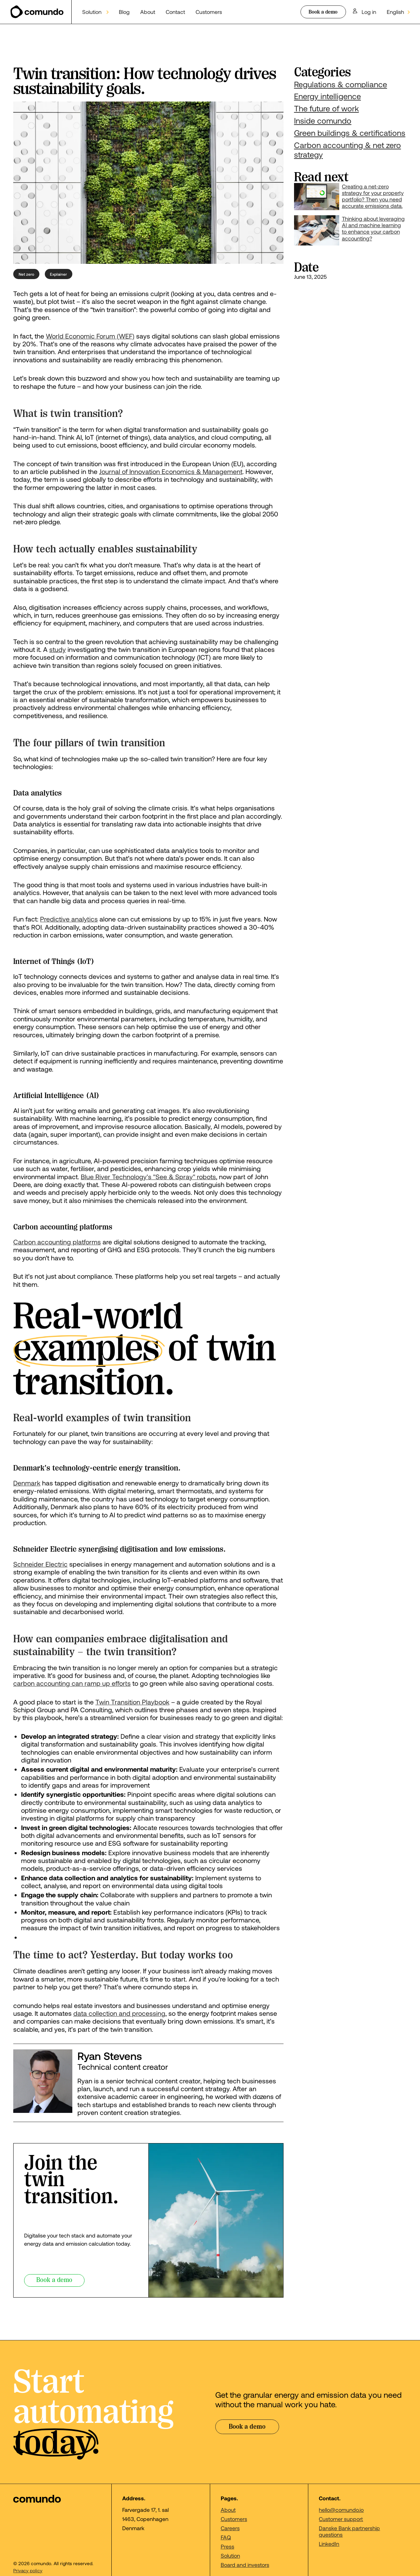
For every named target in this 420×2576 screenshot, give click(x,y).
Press (227, 2546)
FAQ (226, 2537)
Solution (230, 2555)
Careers (230, 2528)
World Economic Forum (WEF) (90, 336)
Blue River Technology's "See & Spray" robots (148, 1177)
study (57, 649)
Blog (124, 11)
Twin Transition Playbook (132, 1702)
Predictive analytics (69, 919)
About (147, 11)
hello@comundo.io (341, 2509)
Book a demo (323, 12)
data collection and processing (119, 2013)
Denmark (26, 1483)
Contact (175, 11)
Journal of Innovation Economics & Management (170, 471)
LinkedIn (329, 2543)
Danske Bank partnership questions (349, 2531)
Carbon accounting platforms (57, 1242)
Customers (209, 11)
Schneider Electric (40, 1564)
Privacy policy (27, 2570)
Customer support (341, 2519)
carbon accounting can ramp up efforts (72, 1683)
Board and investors (245, 2564)
